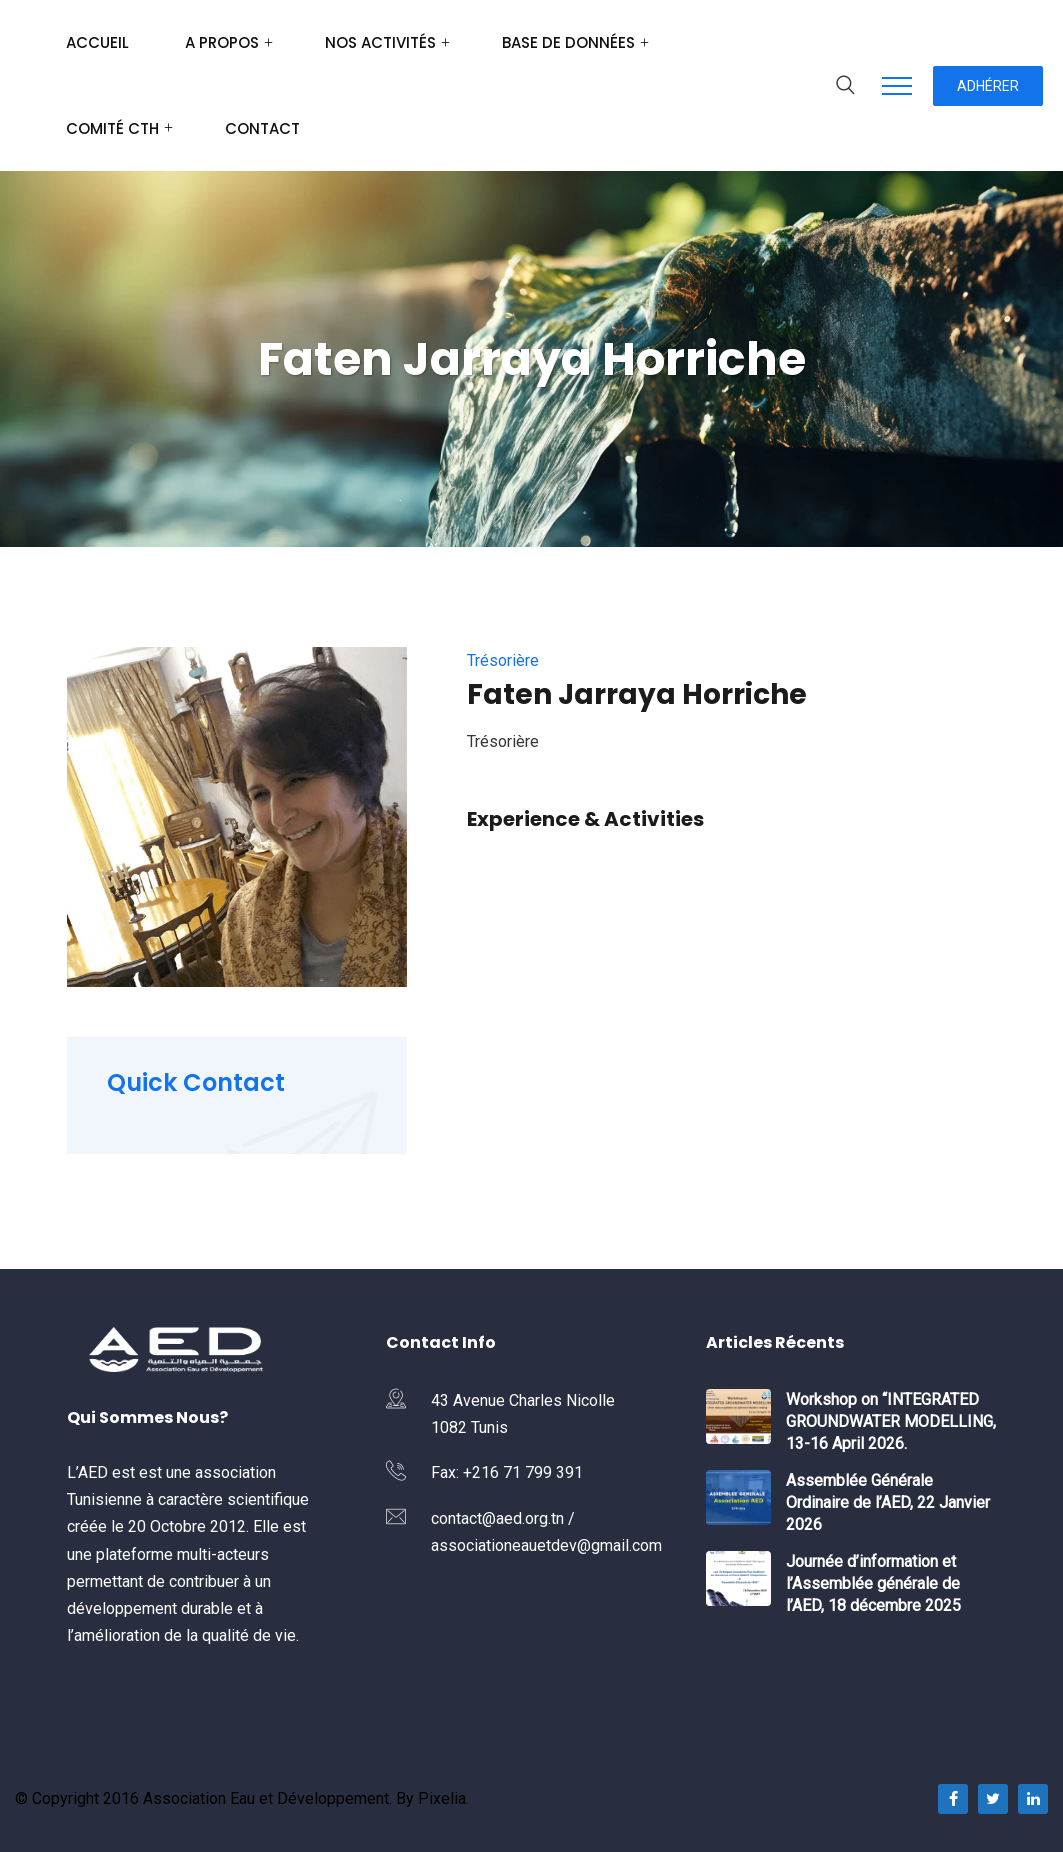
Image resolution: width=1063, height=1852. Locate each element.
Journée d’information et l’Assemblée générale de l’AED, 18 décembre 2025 (873, 1583)
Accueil (97, 42)
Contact (262, 128)
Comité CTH (112, 128)
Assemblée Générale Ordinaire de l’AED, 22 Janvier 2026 (888, 1502)
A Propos (222, 42)
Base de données (568, 42)
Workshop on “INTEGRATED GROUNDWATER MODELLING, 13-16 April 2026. (891, 1421)
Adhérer (988, 86)
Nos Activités (380, 42)
